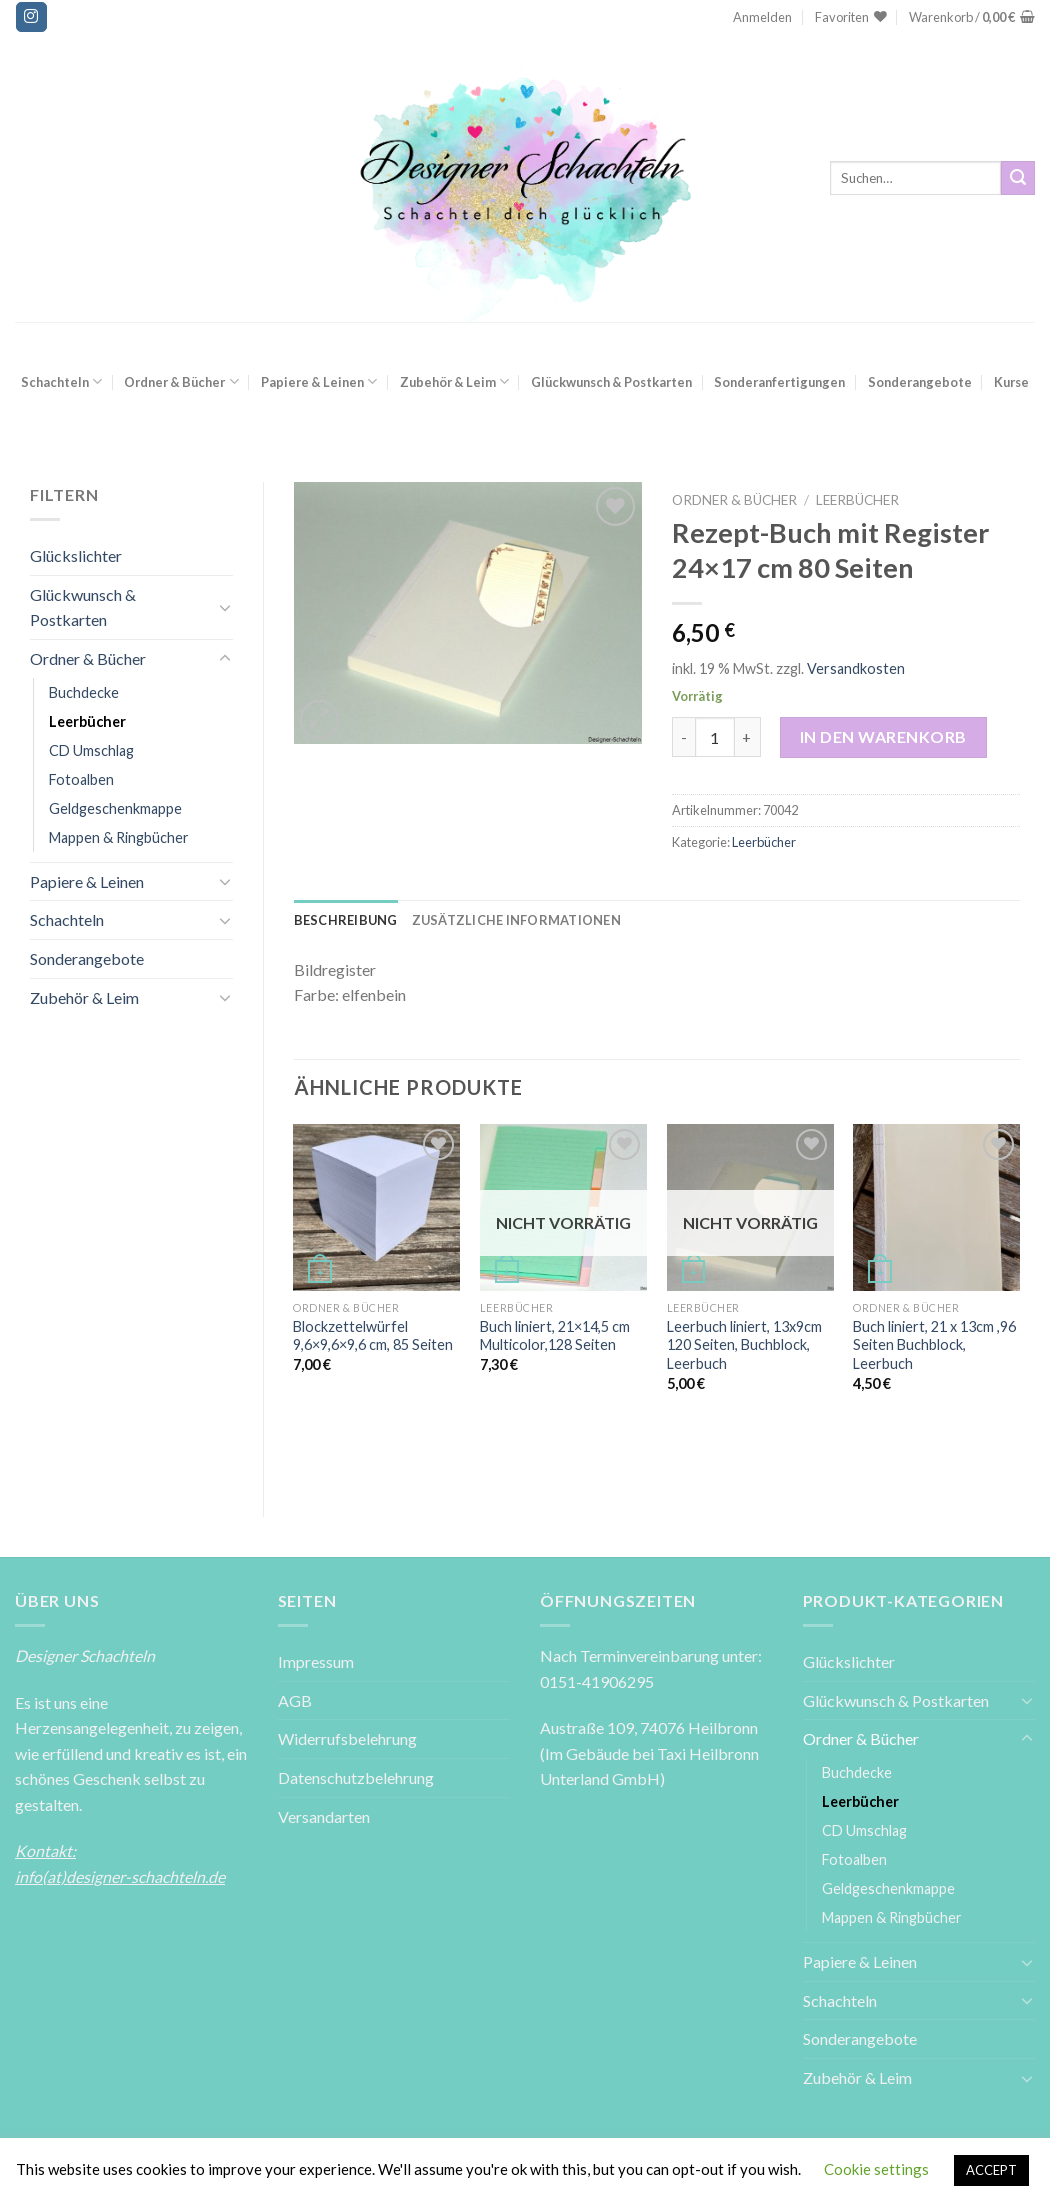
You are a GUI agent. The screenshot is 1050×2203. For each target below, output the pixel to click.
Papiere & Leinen (319, 381)
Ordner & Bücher (181, 381)
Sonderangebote (920, 382)
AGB (295, 1700)
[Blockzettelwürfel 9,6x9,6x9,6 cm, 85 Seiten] (376, 1207)
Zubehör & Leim (454, 381)
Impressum (316, 1661)
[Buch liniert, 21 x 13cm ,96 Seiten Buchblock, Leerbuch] (936, 1207)
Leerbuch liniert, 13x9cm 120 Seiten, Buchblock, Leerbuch (744, 1345)
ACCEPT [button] (991, 2170)
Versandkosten (856, 668)
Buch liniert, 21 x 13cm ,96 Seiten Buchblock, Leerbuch (934, 1345)
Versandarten (324, 1816)
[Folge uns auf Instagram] (31, 17)
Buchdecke (84, 692)
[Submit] (1018, 178)
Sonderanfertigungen (779, 382)
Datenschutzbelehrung (356, 1777)
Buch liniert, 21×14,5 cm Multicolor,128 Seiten (555, 1336)
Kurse (1011, 382)
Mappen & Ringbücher (119, 837)
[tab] (346, 920)
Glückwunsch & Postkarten (611, 382)
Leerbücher (87, 721)
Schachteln (61, 381)
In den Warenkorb (883, 736)
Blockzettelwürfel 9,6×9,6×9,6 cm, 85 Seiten (373, 1336)
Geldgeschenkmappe (115, 808)
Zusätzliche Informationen (516, 920)
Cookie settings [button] (876, 2169)
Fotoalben (81, 779)
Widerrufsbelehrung (347, 1738)
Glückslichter (76, 555)
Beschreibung (346, 920)
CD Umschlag (91, 750)
